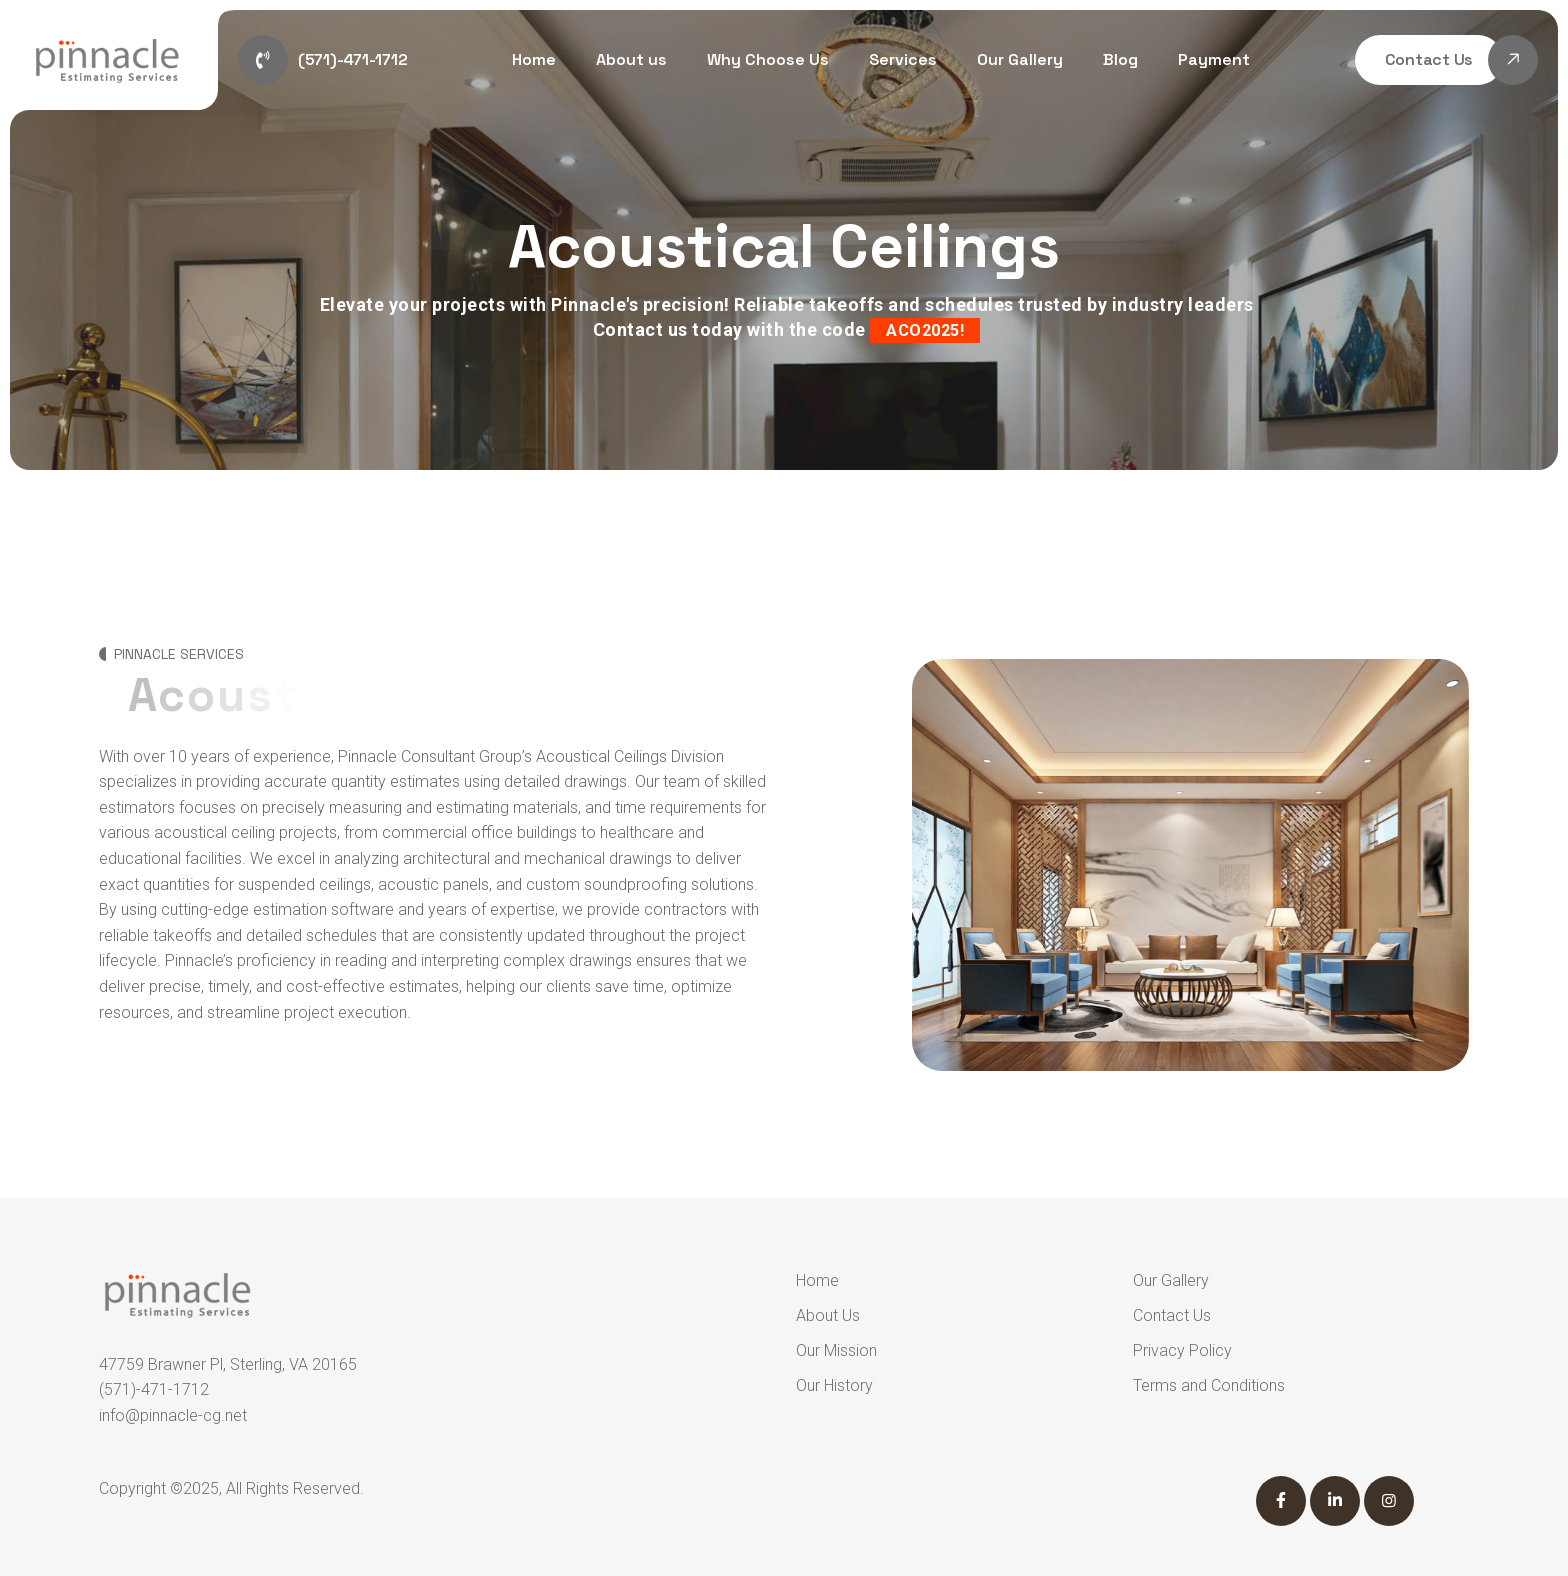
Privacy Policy (1182, 1350)
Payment (1214, 59)
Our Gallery (1020, 59)
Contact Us (1172, 1315)
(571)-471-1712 (154, 1389)
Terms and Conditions (1209, 1385)
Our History (834, 1385)
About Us (828, 1315)
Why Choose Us (768, 59)
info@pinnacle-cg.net (173, 1415)
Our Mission (836, 1350)
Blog (1120, 59)
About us (631, 59)
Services (903, 59)
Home (534, 59)
